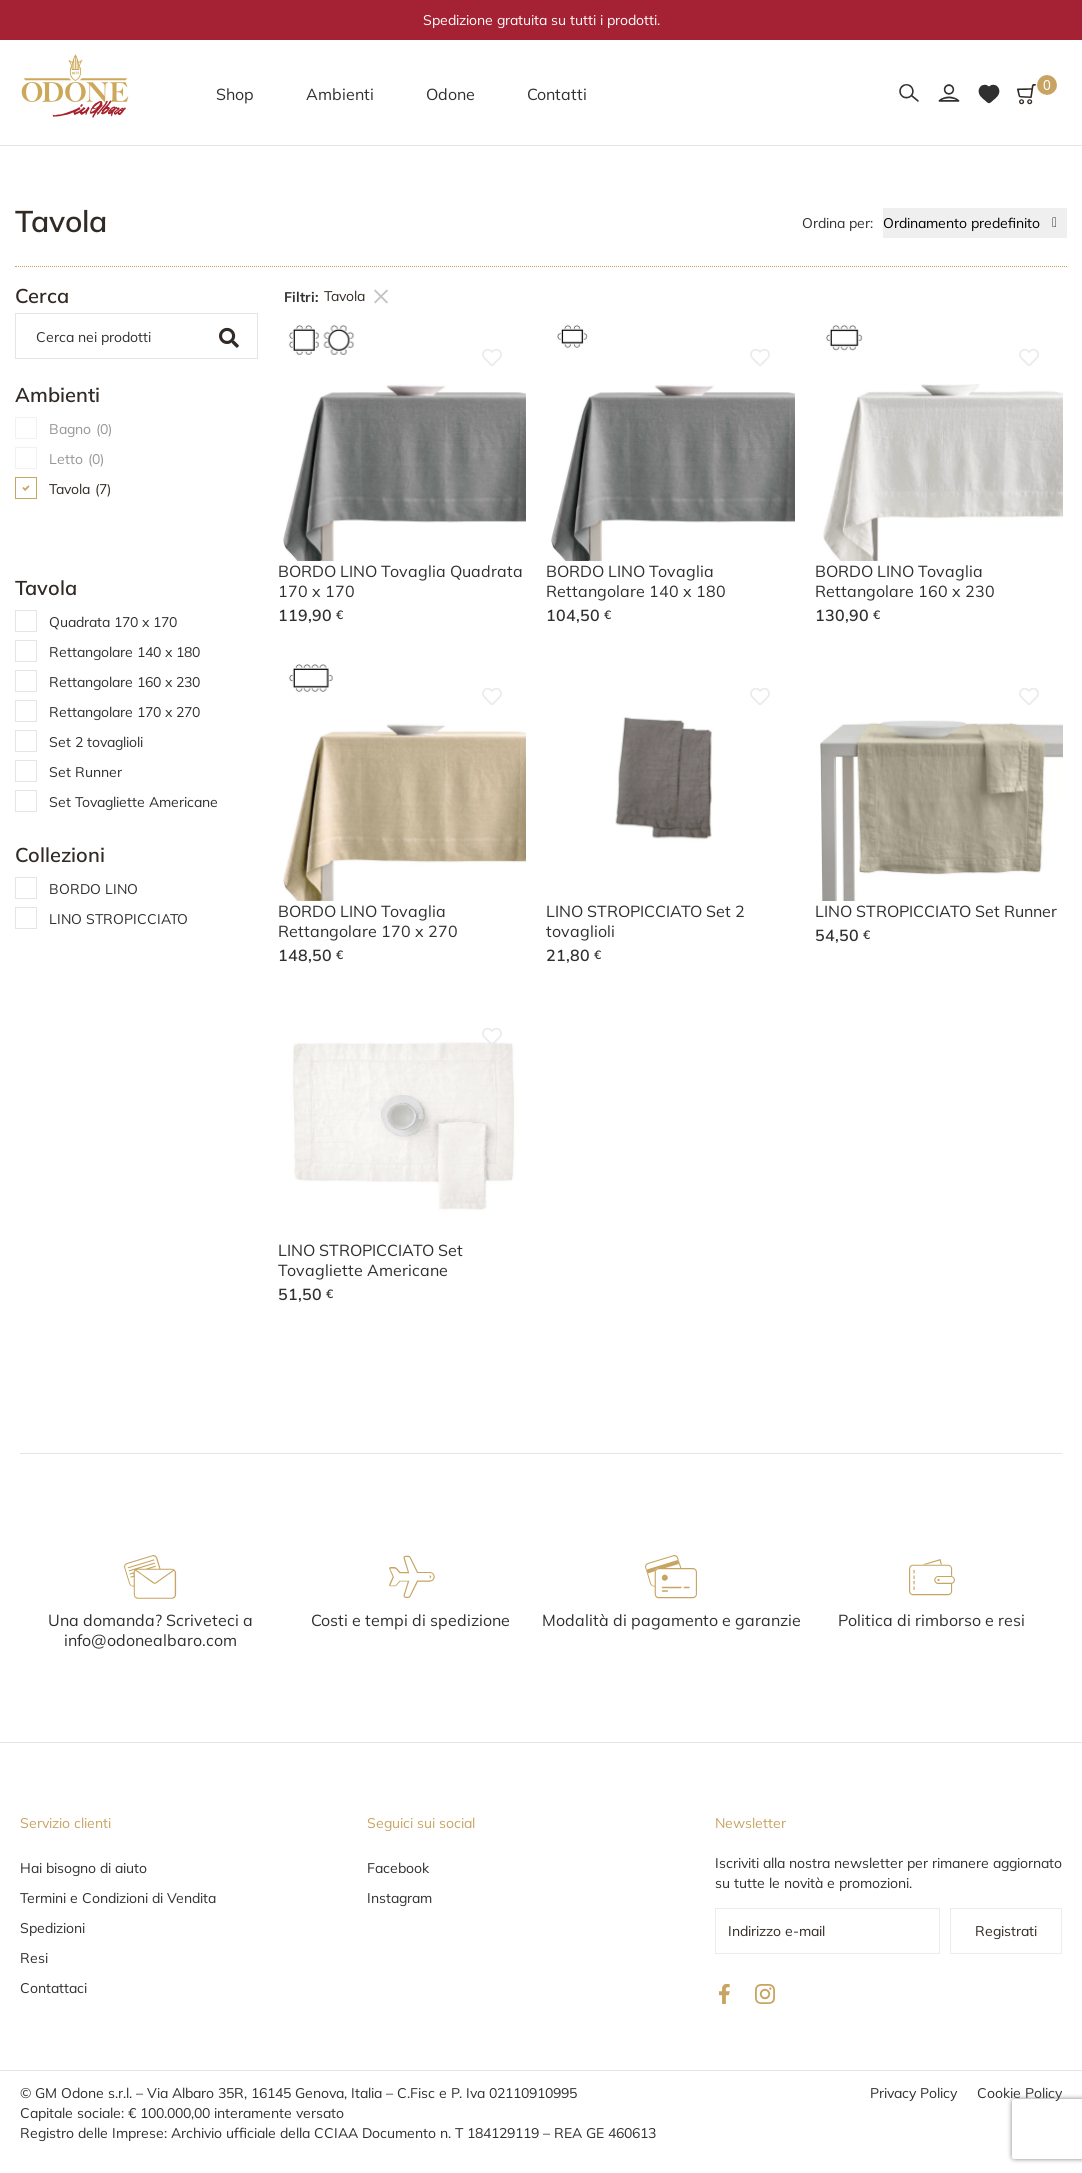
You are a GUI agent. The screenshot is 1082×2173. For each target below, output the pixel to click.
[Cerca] (116, 336)
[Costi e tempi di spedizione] (411, 1577)
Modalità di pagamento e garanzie (671, 1620)
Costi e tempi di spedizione (410, 1620)
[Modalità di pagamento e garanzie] (671, 1577)
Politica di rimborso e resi (931, 1620)
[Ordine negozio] (975, 223)
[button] (235, 94)
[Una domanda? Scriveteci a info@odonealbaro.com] (150, 1577)
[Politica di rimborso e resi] (932, 1577)
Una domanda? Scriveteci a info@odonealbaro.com (150, 1630)
